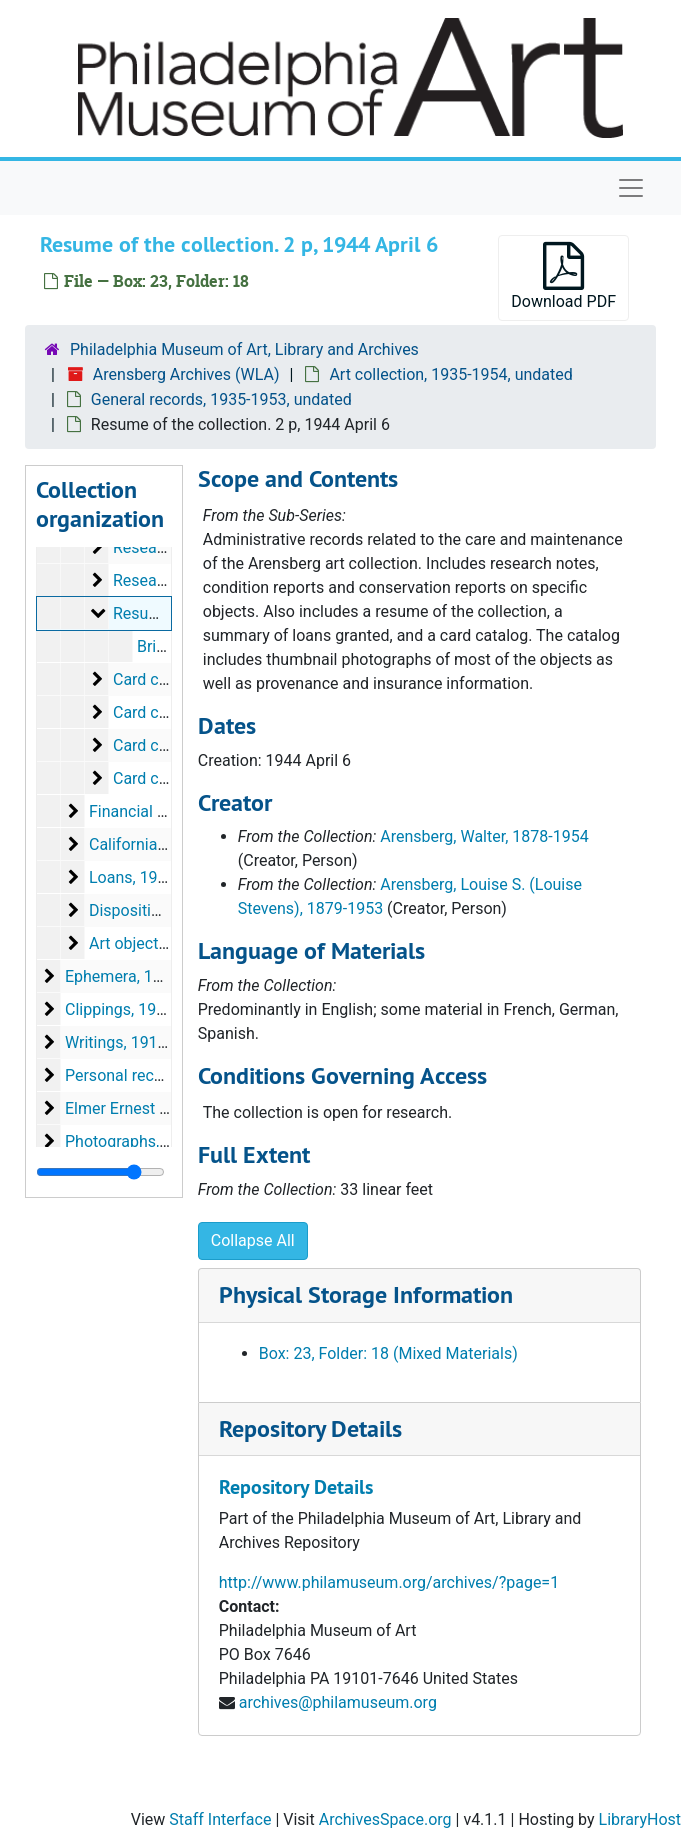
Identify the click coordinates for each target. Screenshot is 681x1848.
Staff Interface (220, 1819)
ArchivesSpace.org (385, 1819)
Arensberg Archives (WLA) (186, 374)
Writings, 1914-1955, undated (168, 1042)
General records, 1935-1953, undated (221, 399)
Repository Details (310, 1428)
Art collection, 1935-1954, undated (450, 374)
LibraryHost (640, 1819)
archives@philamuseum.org (338, 1702)
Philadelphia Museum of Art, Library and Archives (244, 349)
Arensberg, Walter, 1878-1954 (484, 836)
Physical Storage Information (366, 1294)
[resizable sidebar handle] (100, 1172)
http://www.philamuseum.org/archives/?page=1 (389, 1582)
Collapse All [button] (253, 1240)
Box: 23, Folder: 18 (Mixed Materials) (388, 1353)
